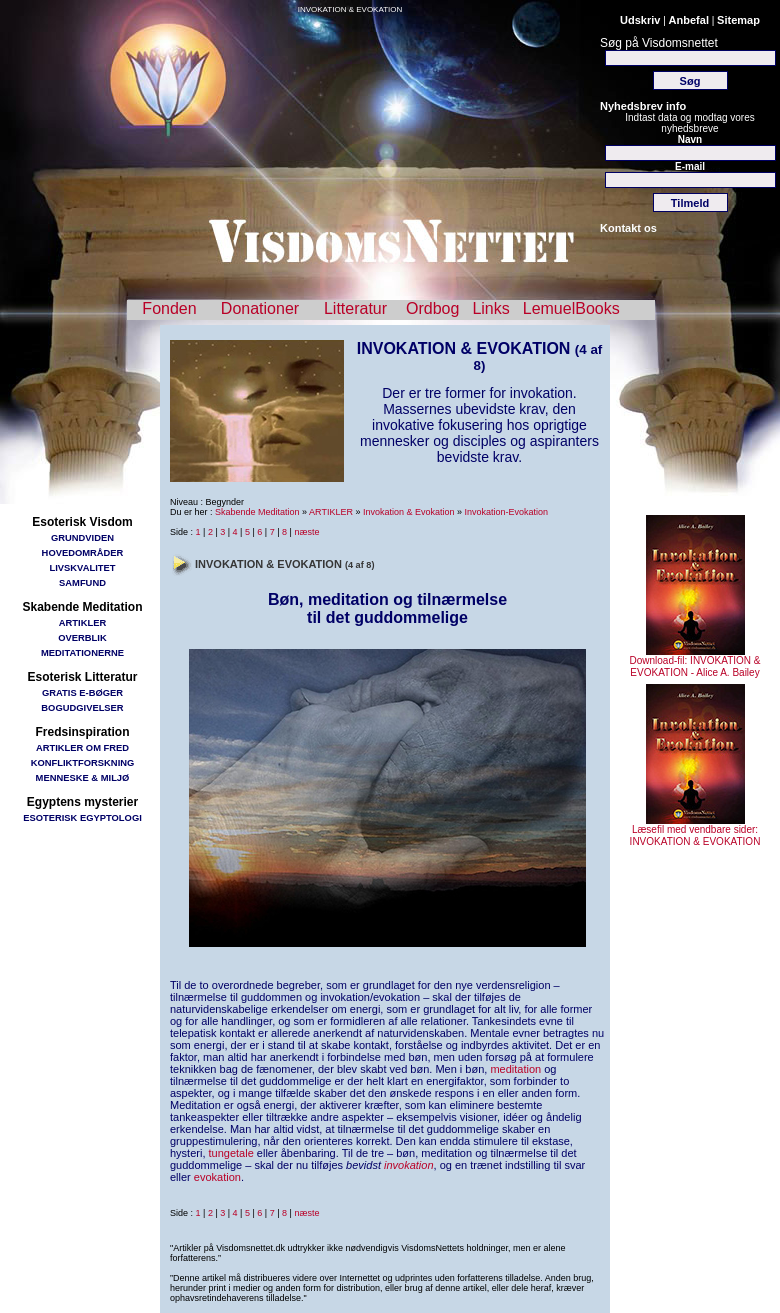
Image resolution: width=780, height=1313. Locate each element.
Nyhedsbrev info (643, 106)
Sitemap (738, 20)
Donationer (260, 308)
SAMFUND (82, 582)
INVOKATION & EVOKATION (350, 9)
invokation (409, 1165)
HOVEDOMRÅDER (83, 552)
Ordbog (432, 308)
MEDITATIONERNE (82, 652)
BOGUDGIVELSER (82, 707)
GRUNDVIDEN (82, 537)
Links (490, 308)
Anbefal (689, 20)
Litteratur (355, 308)
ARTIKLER (82, 622)
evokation (217, 1177)
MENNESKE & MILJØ (83, 777)
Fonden (169, 308)
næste (306, 532)
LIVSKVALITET (83, 567)
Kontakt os (628, 228)
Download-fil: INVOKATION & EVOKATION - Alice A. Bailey (695, 662)
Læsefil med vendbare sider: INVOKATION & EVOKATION (695, 831)
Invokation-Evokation (507, 512)
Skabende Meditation (257, 512)
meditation (515, 1069)
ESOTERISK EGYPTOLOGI (82, 817)
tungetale (231, 1153)
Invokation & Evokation (409, 512)
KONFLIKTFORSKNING (83, 762)
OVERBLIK (82, 637)
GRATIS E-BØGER (82, 692)
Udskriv (640, 20)
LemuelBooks (571, 308)
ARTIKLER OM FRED (82, 747)
